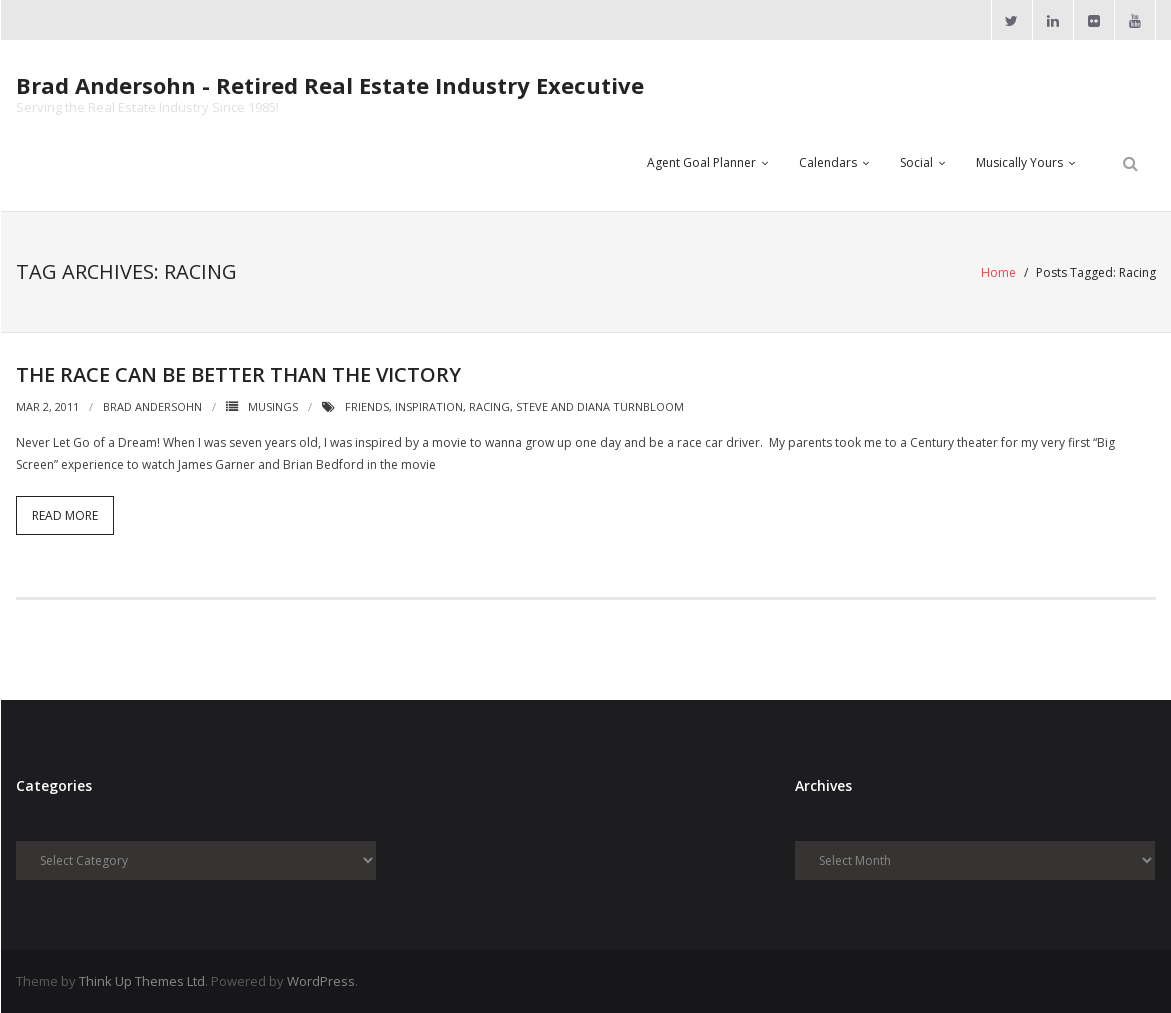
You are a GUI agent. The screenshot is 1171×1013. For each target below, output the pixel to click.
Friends (367, 406)
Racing (489, 406)
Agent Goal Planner (701, 162)
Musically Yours (1019, 162)
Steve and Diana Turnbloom (600, 406)
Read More (65, 515)
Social (916, 162)
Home (998, 272)
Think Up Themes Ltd (142, 981)
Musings (273, 406)
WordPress (321, 981)
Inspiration (429, 406)
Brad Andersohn (152, 406)
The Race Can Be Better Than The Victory (238, 374)
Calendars (828, 162)
